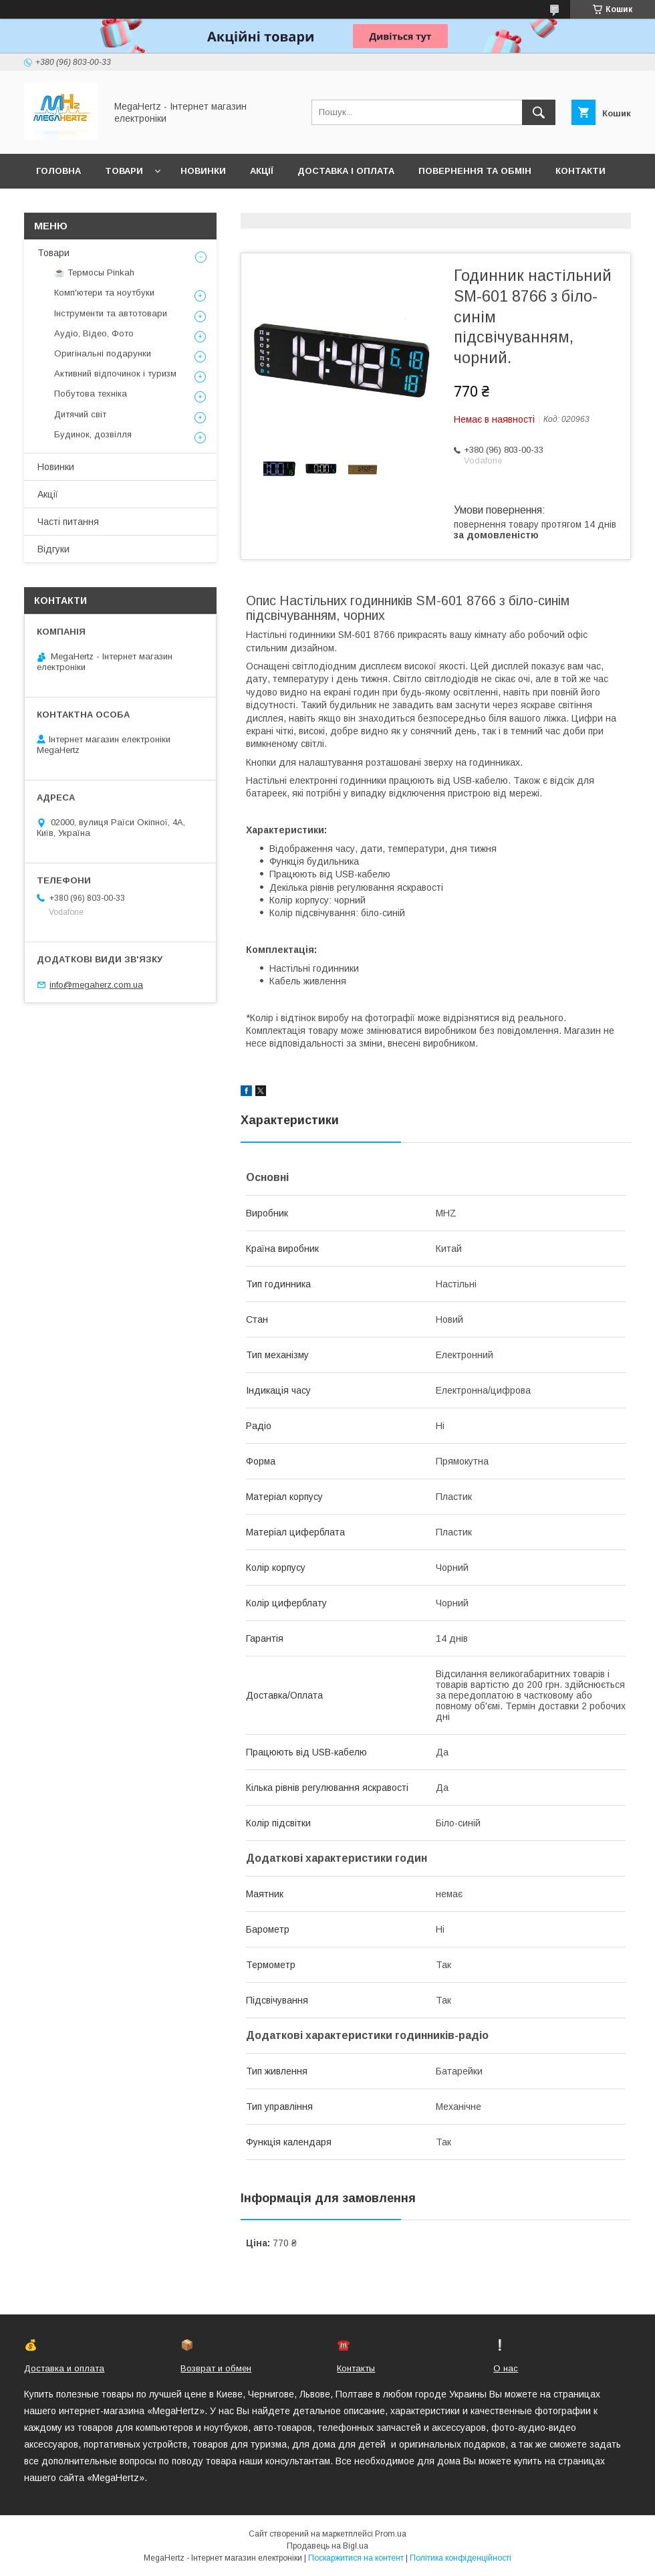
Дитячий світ (80, 414)
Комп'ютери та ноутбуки (104, 293)
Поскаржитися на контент (356, 2558)
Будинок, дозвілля (93, 434)
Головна (58, 171)
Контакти (580, 171)
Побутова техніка (90, 394)
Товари (124, 171)
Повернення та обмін (474, 171)
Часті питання (68, 521)
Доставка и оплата (64, 2368)
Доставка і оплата (345, 171)
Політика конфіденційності (460, 2558)
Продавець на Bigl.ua (327, 2546)
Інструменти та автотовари (110, 313)
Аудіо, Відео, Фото (94, 333)
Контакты (356, 2368)
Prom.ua (390, 2534)
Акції (261, 171)
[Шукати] (538, 112)
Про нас (57, 206)
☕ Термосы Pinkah (94, 272)
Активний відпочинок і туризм (115, 373)
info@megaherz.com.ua (96, 985)
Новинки (203, 171)
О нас (505, 2368)
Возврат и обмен (215, 2368)
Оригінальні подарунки (102, 353)
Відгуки (53, 549)
